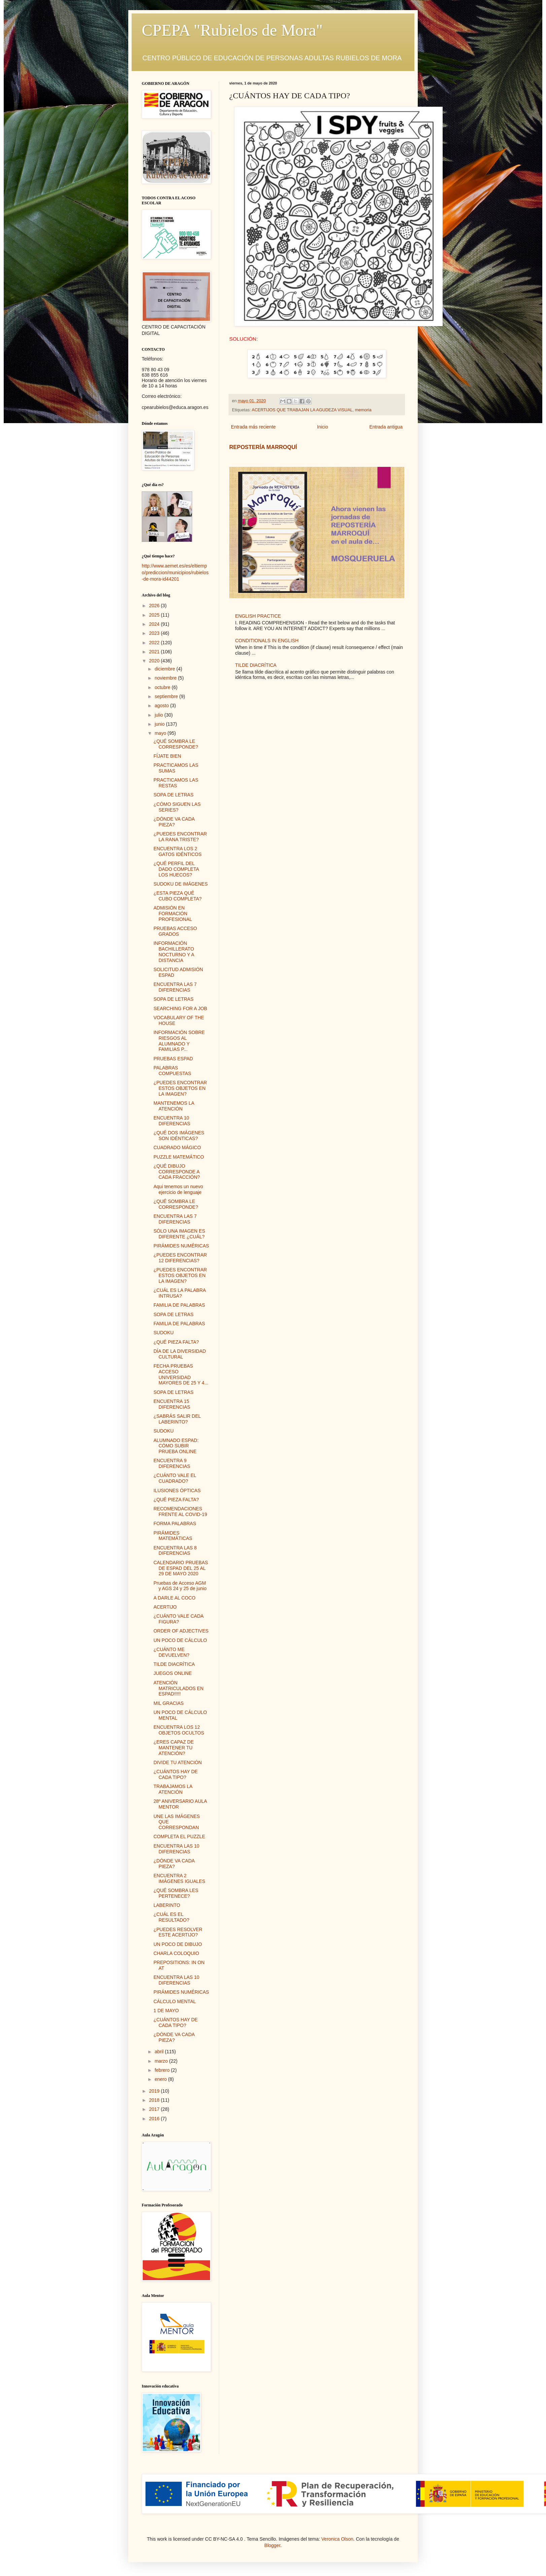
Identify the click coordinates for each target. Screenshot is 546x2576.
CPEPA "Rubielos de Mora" (232, 30)
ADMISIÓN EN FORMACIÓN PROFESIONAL (172, 913)
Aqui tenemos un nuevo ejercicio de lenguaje (178, 1189)
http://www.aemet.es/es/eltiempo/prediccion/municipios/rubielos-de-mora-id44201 (175, 572)
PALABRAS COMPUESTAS (172, 1070)
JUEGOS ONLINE (172, 1673)
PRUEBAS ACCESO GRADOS (175, 931)
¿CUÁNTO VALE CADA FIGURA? (178, 1618)
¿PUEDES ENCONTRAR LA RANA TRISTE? (180, 836)
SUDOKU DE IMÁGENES (180, 884)
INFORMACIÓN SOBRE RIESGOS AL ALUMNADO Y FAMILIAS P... (179, 1041)
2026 (155, 605)
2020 (155, 660)
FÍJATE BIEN (167, 756)
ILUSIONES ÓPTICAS (177, 1490)
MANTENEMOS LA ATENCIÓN (173, 1105)
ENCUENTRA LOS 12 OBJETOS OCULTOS (178, 1730)
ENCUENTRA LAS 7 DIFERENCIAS (175, 987)
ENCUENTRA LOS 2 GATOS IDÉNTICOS (177, 851)
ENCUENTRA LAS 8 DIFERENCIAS (175, 1550)
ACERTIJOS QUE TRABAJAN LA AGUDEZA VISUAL (302, 410)
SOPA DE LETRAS (173, 794)
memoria (363, 410)
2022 (155, 642)
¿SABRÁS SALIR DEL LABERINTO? (177, 1418)
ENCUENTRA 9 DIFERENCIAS (171, 1463)
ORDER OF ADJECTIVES (180, 1631)
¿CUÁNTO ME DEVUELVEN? (171, 1652)
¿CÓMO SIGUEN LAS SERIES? (177, 807)
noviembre (166, 678)
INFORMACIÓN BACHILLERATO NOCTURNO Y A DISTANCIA (173, 951)
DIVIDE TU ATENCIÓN (177, 1762)
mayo (161, 733)
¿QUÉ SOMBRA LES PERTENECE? (175, 1893)
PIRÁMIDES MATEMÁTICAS (172, 1535)
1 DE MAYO (166, 2010)
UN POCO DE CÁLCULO (180, 1640)
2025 (155, 615)
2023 (155, 633)
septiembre (167, 696)
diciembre (165, 669)
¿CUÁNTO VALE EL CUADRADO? (174, 1478)
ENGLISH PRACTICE (258, 616)
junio (160, 724)
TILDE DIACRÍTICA (256, 665)
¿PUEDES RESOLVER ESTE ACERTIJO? (177, 1932)
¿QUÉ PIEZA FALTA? (176, 1342)
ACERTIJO (165, 1607)
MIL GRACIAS (168, 1703)
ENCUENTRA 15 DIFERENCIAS (171, 1404)
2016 (155, 2118)
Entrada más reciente (253, 427)
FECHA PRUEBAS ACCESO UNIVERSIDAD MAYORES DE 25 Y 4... (180, 1374)
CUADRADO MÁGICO (177, 1147)
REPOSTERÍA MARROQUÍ (263, 447)
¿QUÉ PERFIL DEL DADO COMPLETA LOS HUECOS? (176, 869)
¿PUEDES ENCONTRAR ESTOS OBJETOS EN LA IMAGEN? (180, 1088)
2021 (155, 651)
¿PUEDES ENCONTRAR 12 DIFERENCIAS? (180, 1257)
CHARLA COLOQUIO (176, 1953)
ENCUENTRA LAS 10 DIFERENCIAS (176, 1848)
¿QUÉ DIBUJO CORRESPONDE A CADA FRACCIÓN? (176, 1171)
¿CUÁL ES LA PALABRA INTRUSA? (179, 1293)
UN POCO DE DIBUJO (177, 1944)
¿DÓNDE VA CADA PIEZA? (174, 821)
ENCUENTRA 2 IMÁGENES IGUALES (179, 1878)
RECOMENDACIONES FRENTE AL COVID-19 (180, 1511)
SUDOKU (163, 1332)
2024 (155, 624)
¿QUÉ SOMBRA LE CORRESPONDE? (175, 744)
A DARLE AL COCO (174, 1598)
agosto (162, 705)
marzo (162, 2061)
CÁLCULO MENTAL (174, 2001)
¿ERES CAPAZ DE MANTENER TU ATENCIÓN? (173, 1747)
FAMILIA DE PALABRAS (179, 1305)
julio (159, 715)
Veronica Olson (337, 2539)
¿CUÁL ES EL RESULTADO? (171, 1917)
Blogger (272, 2545)
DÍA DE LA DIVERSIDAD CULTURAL (179, 1354)
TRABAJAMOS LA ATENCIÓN (172, 1789)
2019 (155, 2091)
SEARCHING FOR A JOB (180, 1008)
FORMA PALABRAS (174, 1523)
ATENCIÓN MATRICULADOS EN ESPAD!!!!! (178, 1688)
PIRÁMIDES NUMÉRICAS (181, 1245)
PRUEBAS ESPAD (173, 1058)
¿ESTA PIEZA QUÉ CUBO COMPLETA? (177, 895)
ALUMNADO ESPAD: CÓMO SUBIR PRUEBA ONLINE (176, 1446)
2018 (155, 2100)
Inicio (322, 427)
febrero (163, 2070)
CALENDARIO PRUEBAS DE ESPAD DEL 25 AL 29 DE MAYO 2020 (180, 1568)
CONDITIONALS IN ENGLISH (267, 640)
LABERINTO (166, 1905)
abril (160, 2051)
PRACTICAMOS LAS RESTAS (175, 782)
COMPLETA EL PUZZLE (179, 1836)
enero (161, 2079)
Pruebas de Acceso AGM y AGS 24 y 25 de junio (179, 1585)
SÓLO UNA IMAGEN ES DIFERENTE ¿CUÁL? (179, 1233)
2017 (155, 2109)
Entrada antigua (386, 427)
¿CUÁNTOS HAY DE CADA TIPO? (175, 1774)
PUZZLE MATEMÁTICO (178, 1157)
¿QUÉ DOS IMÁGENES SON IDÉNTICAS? (178, 1135)
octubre (163, 687)
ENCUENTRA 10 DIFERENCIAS (171, 1120)
